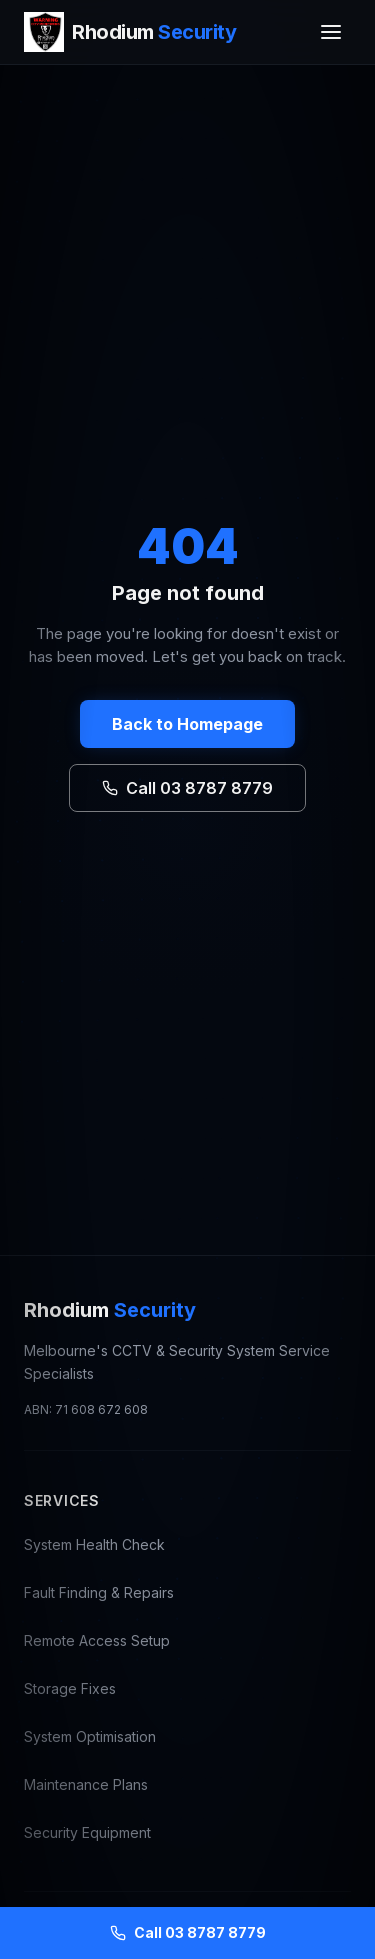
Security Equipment (87, 1832)
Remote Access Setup (97, 1640)
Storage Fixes (70, 1688)
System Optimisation (90, 1736)
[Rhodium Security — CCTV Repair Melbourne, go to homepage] (130, 32)
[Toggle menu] (331, 32)
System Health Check (94, 1544)
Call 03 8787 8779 (187, 788)
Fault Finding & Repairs (99, 1592)
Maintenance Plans (86, 1784)
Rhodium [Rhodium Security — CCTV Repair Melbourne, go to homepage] (110, 1310)
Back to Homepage (187, 724)
